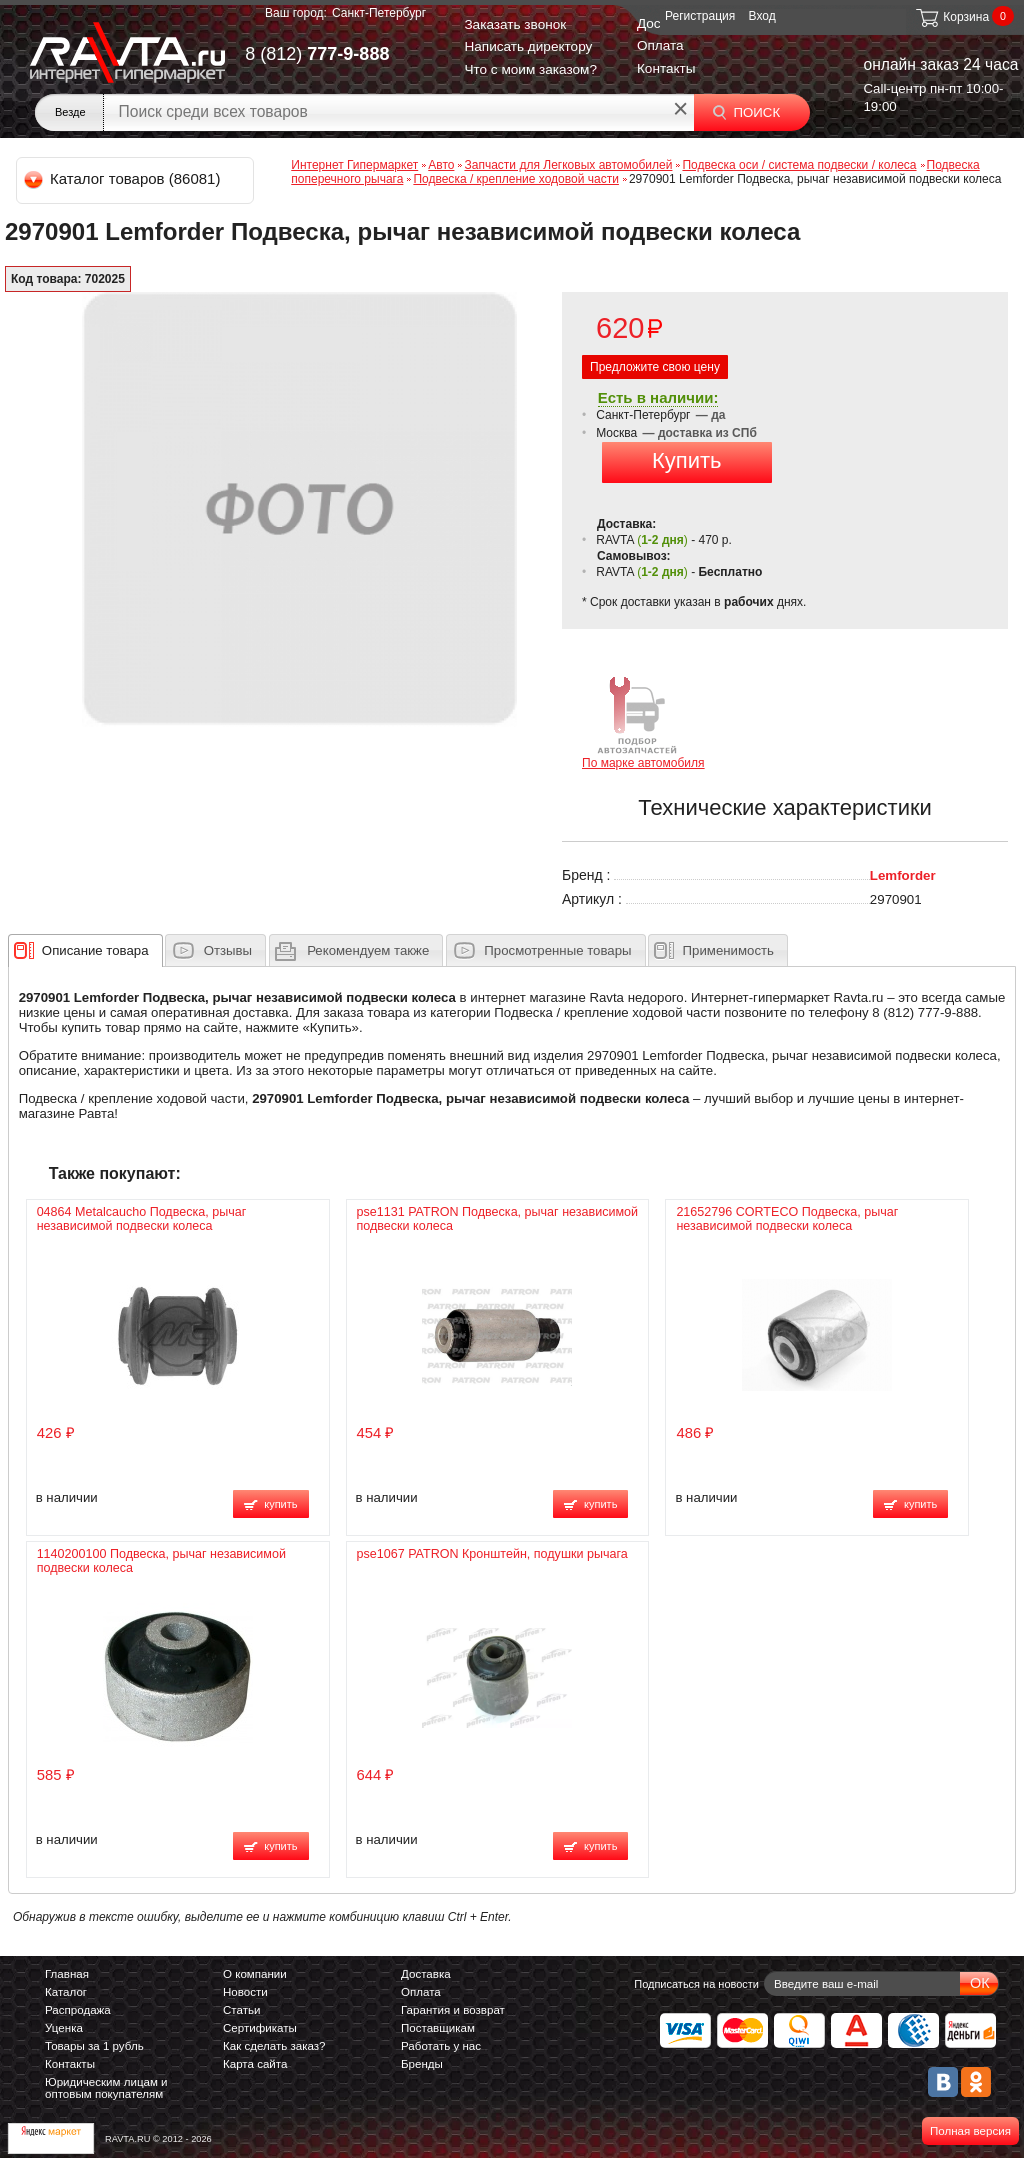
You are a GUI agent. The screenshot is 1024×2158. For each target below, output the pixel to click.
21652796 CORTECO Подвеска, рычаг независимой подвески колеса (787, 1219)
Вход (762, 16)
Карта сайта (255, 2064)
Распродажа (78, 2010)
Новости (245, 1992)
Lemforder (903, 875)
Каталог (66, 1992)
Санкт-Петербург (379, 13)
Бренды (422, 2064)
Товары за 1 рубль (94, 2046)
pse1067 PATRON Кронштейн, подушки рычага (492, 1554)
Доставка (426, 1974)
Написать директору (528, 46)
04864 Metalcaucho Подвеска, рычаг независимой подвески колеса (142, 1219)
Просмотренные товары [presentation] (557, 950)
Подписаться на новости (696, 1984)
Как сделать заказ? (274, 2046)
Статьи (241, 2010)
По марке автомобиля (643, 721)
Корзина (951, 17)
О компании (255, 1974)
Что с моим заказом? (530, 69)
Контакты (666, 68)
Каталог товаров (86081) (123, 178)
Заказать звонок (515, 24)
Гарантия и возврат (453, 2010)
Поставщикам (438, 2028)
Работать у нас (441, 2046)
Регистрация (700, 16)
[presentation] (95, 950)
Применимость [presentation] (728, 950)
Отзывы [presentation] (228, 950)
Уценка (64, 2028)
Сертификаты (260, 2028)
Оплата (660, 45)
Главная (67, 1974)
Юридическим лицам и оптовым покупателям (106, 2088)
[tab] (85, 950)
